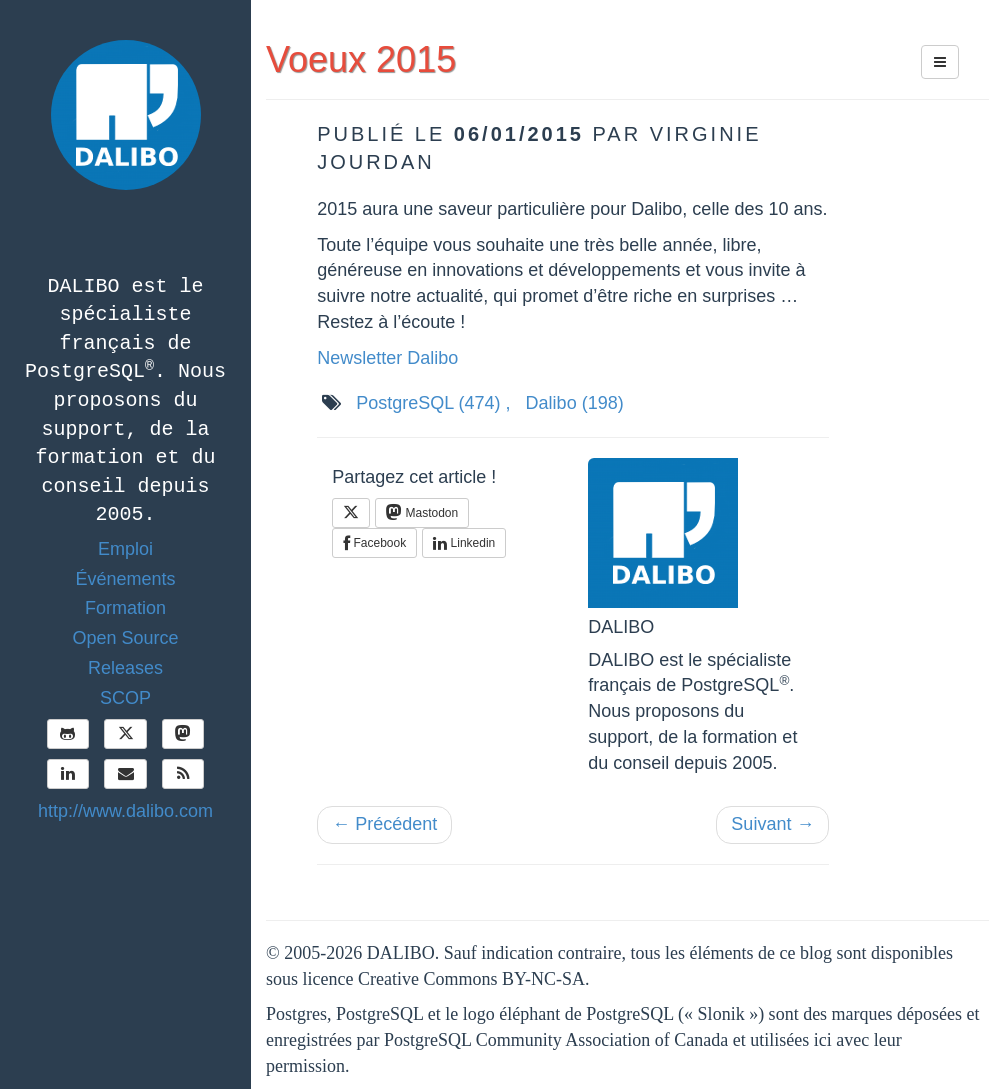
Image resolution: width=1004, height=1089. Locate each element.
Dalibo (575, 403)
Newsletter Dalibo (387, 358)
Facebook (374, 543)
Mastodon (422, 512)
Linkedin (464, 543)
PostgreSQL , (433, 403)
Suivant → (772, 824)
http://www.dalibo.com (125, 811)
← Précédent (384, 824)
